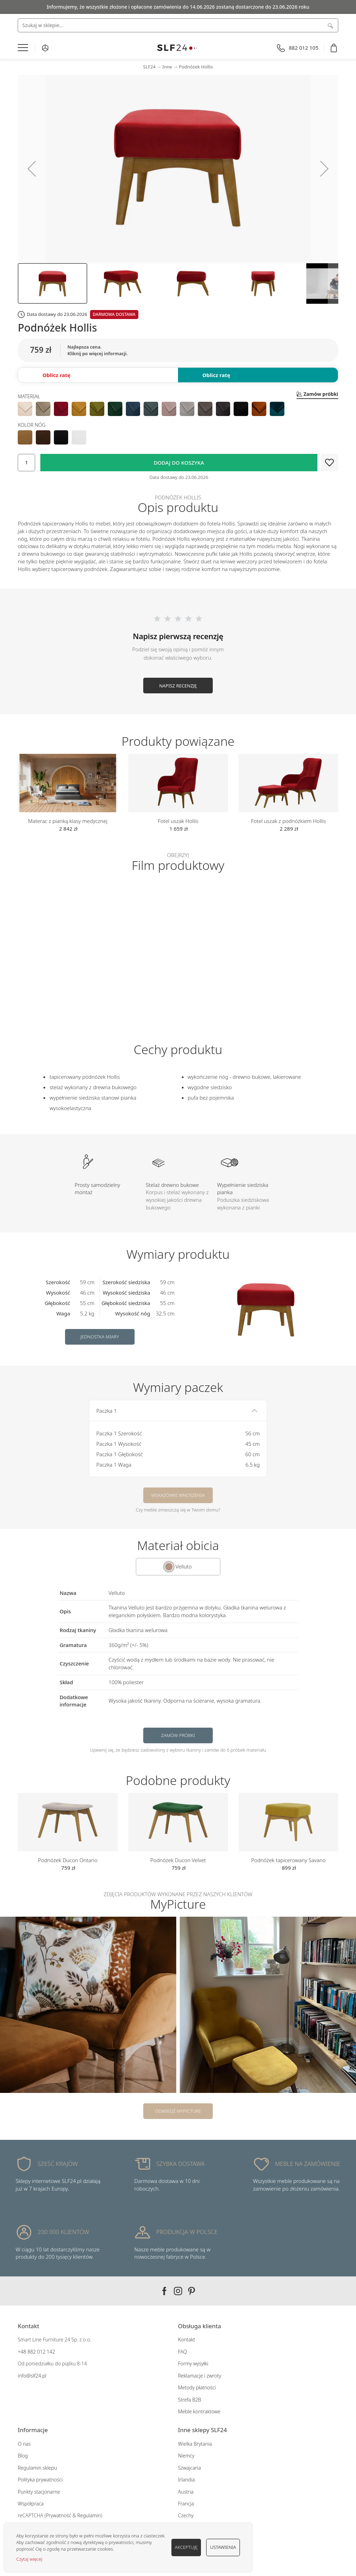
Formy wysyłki (193, 2363)
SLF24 (149, 67)
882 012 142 (40, 2351)
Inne (167, 67)
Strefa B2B (189, 2399)
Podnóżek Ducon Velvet (178, 1860)
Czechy (186, 2515)
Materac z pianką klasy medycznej (67, 820)
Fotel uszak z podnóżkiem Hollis (288, 820)
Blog (23, 2455)
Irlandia (186, 2479)
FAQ (182, 2351)
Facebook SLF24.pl (164, 2291)
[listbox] (178, 409)
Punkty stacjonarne (39, 2491)
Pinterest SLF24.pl (191, 2291)
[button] (32, 168)
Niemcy (186, 2455)
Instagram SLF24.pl (178, 2291)
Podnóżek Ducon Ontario (67, 1860)
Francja (186, 2503)
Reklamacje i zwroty (199, 2375)
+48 (22, 2351)
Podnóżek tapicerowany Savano (288, 1860)
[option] (25, 409)
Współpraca (30, 2503)
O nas (24, 2443)
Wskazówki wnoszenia (178, 1495)
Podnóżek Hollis (196, 67)
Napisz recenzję (178, 686)
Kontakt (186, 2339)
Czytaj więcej (29, 2559)
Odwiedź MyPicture (178, 2111)
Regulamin (89, 2515)
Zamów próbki (178, 1735)
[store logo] (177, 47)
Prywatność (58, 2515)
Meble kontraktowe (199, 2411)
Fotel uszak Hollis (178, 820)
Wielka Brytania (195, 2443)
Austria (186, 2491)
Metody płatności (197, 2387)
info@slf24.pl (32, 2375)
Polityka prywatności (40, 2479)
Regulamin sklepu (37, 2467)
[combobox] (178, 25)
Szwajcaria (189, 2467)
